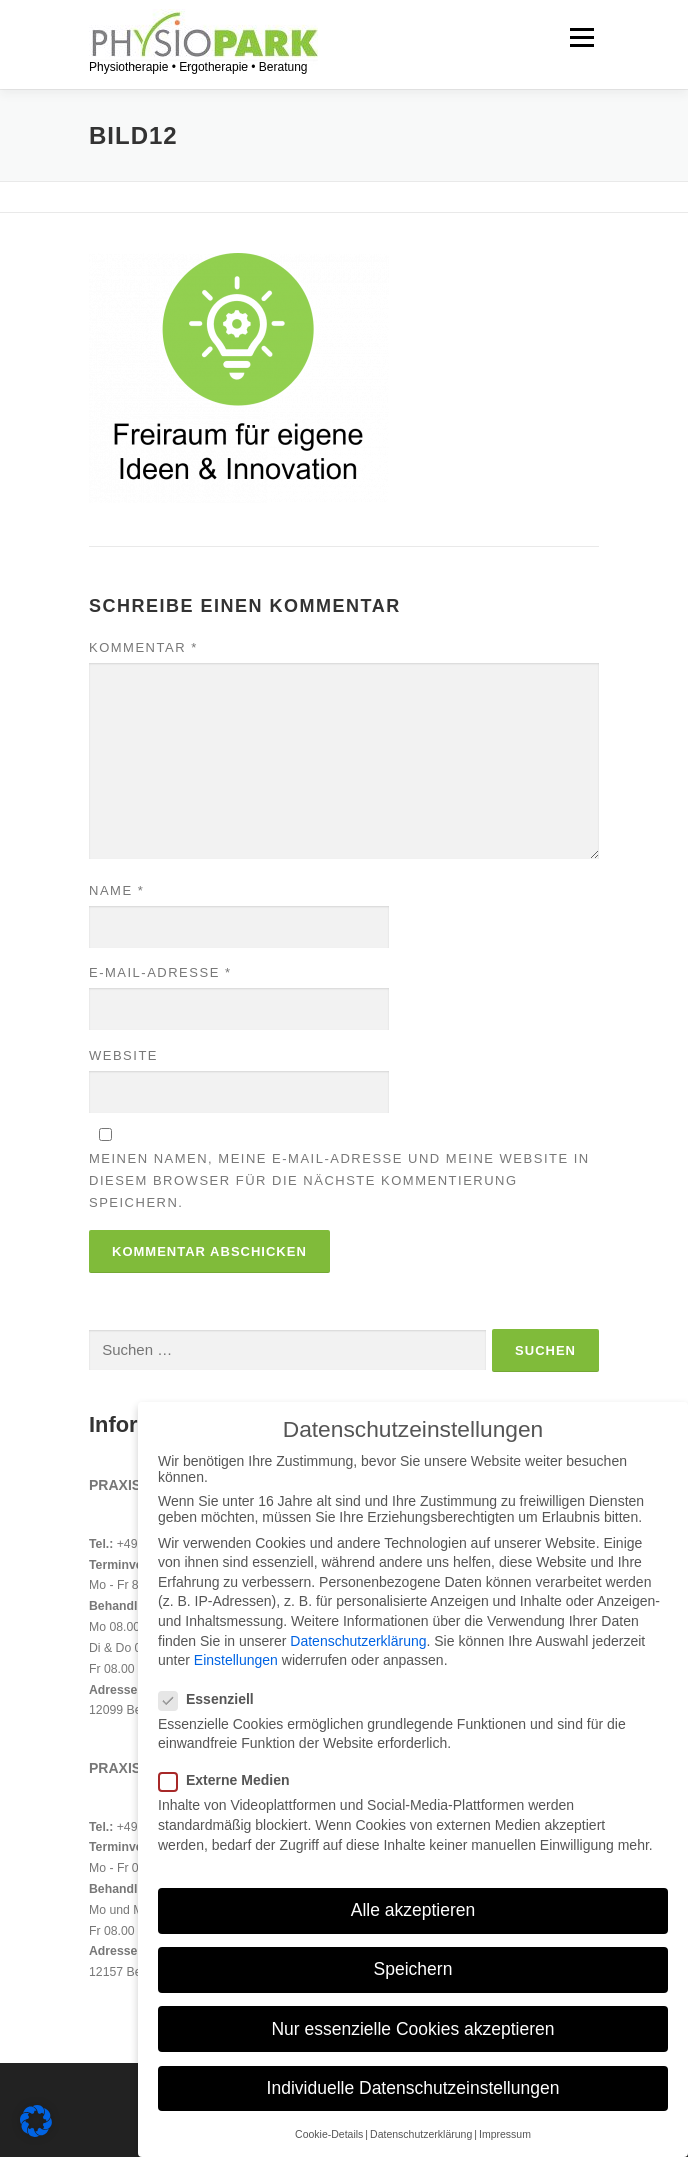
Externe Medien (235, 1780)
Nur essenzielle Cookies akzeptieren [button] (412, 2029)
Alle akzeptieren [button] (413, 1910)
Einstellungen (236, 1660)
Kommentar (143, 647)
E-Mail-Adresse (160, 972)
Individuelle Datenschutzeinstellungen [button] (413, 2088)
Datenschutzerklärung (358, 1641)
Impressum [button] (505, 2134)
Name (116, 890)
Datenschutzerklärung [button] (421, 2134)
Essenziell (217, 1699)
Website (123, 1055)
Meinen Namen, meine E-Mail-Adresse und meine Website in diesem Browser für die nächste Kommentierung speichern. (339, 1180)
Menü (579, 37)
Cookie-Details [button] (329, 2134)
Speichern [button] (413, 1969)
